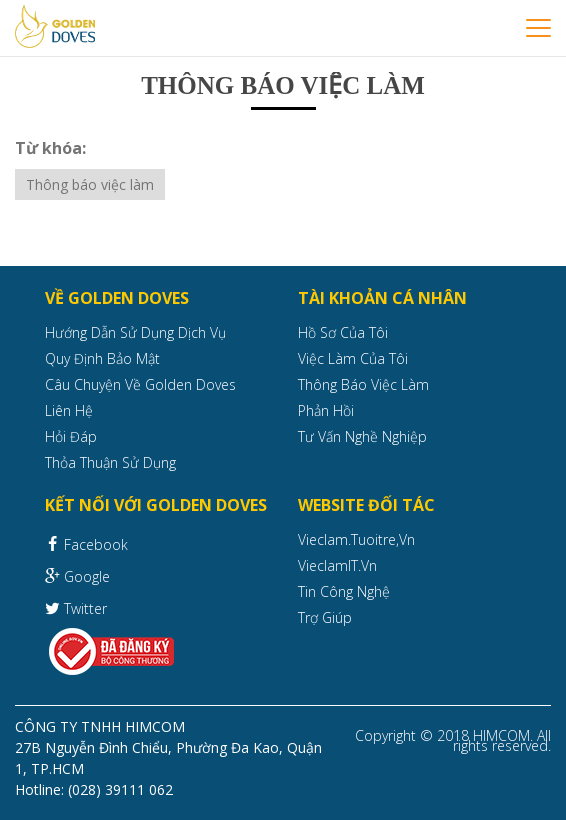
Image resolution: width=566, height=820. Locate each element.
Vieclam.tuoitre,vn (356, 539)
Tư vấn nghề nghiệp (362, 436)
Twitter (76, 608)
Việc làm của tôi (353, 358)
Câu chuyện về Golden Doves (140, 384)
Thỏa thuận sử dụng (110, 462)
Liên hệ (69, 410)
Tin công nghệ (344, 591)
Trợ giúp (325, 617)
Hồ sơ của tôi (343, 332)
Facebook (86, 542)
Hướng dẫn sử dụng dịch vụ (135, 332)
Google (77, 576)
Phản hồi (326, 410)
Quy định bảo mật (102, 358)
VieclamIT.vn (337, 565)
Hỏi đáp (71, 436)
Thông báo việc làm (90, 184)
